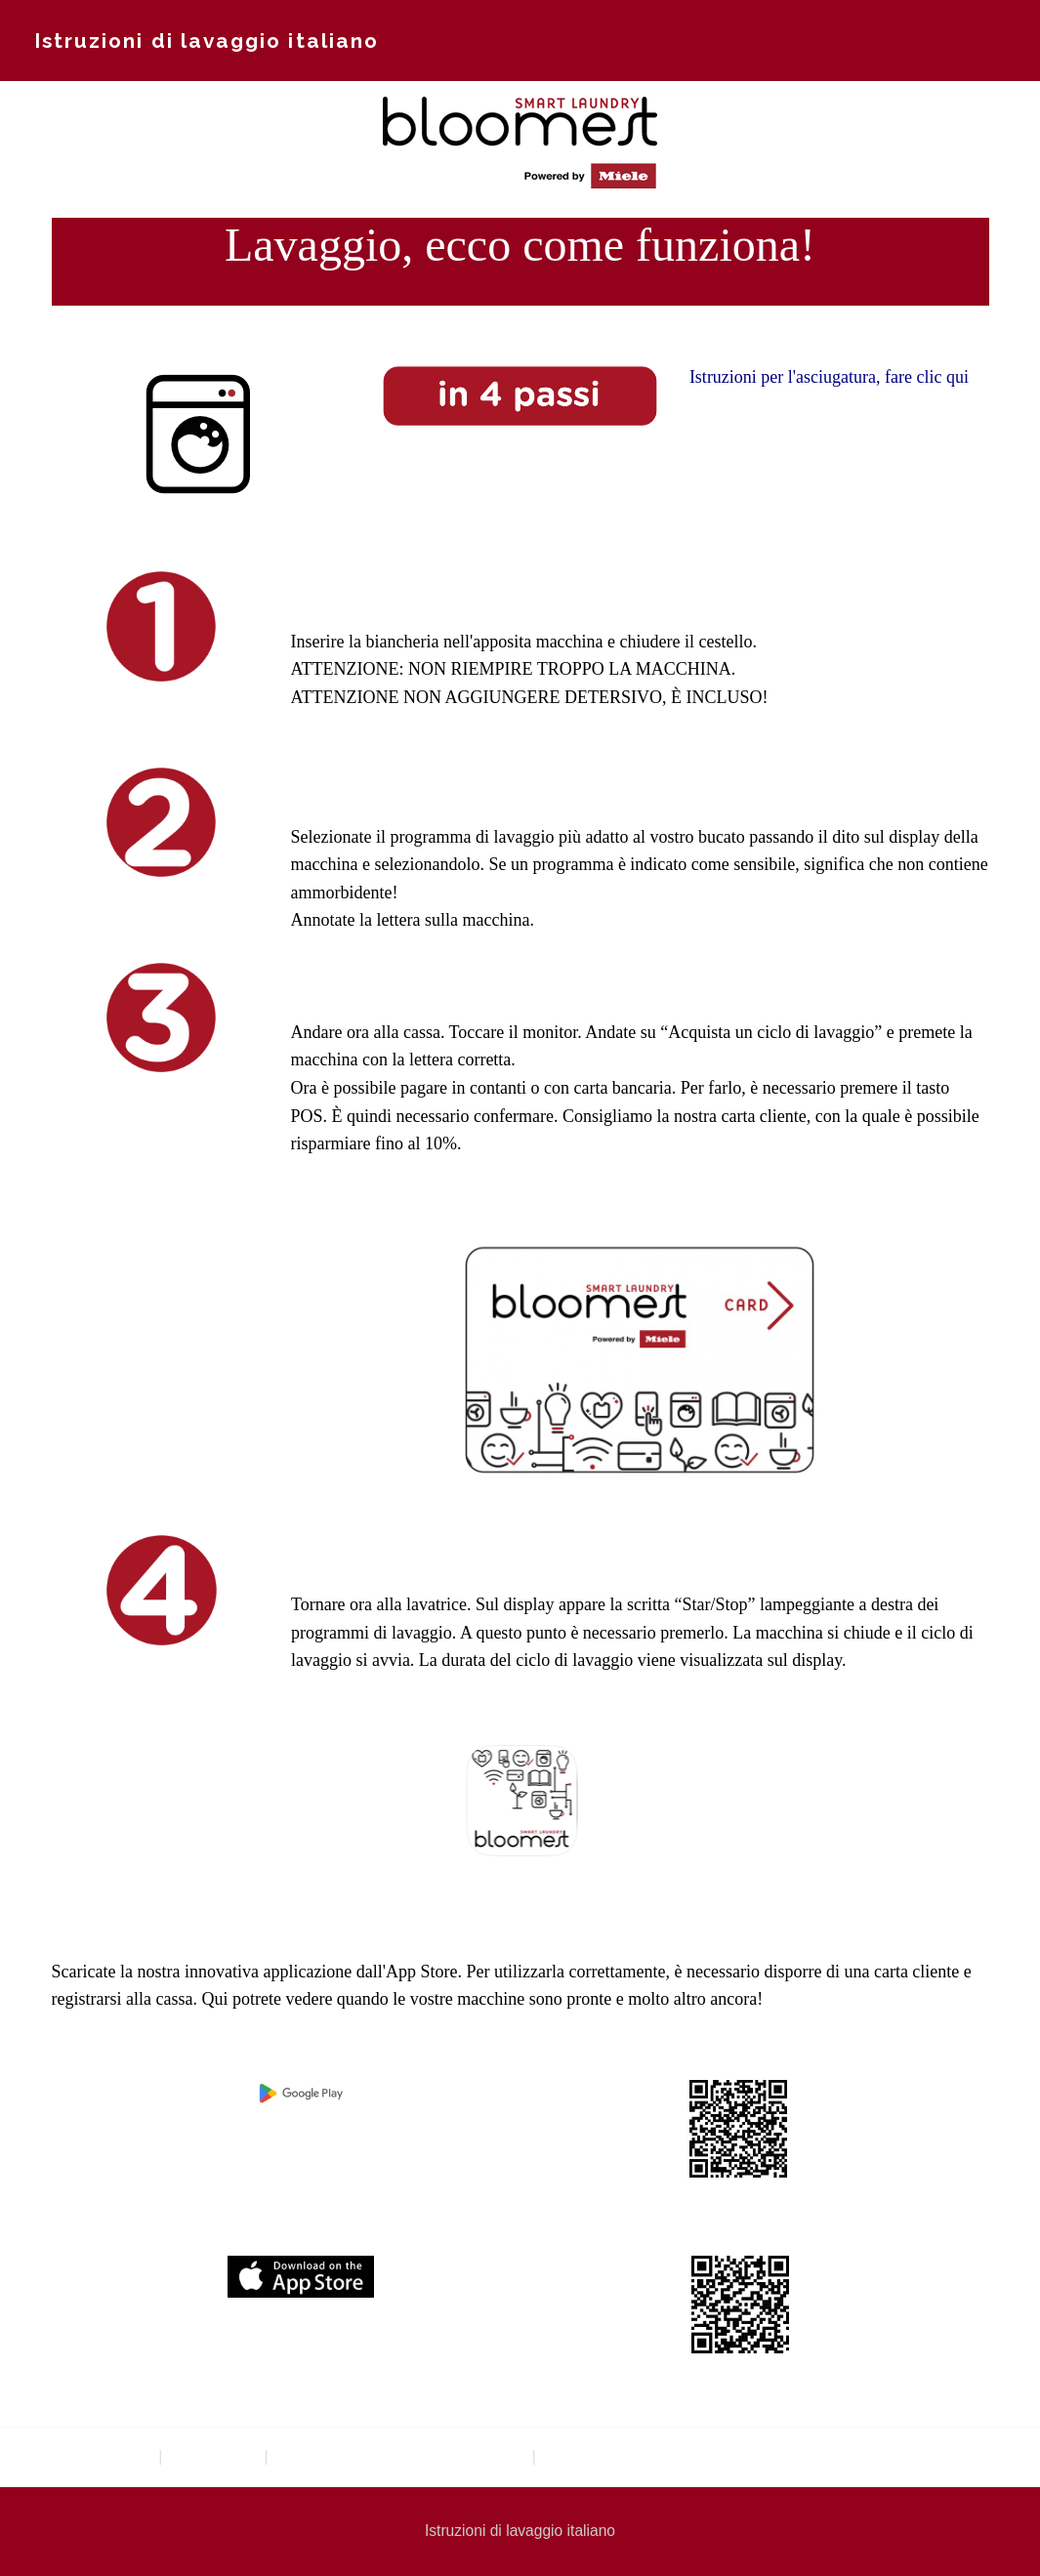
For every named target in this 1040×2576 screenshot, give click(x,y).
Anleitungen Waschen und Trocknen (400, 2456)
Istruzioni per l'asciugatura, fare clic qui (829, 377)
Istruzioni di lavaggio (615, 2456)
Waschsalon (213, 2456)
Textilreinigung (100, 2456)
